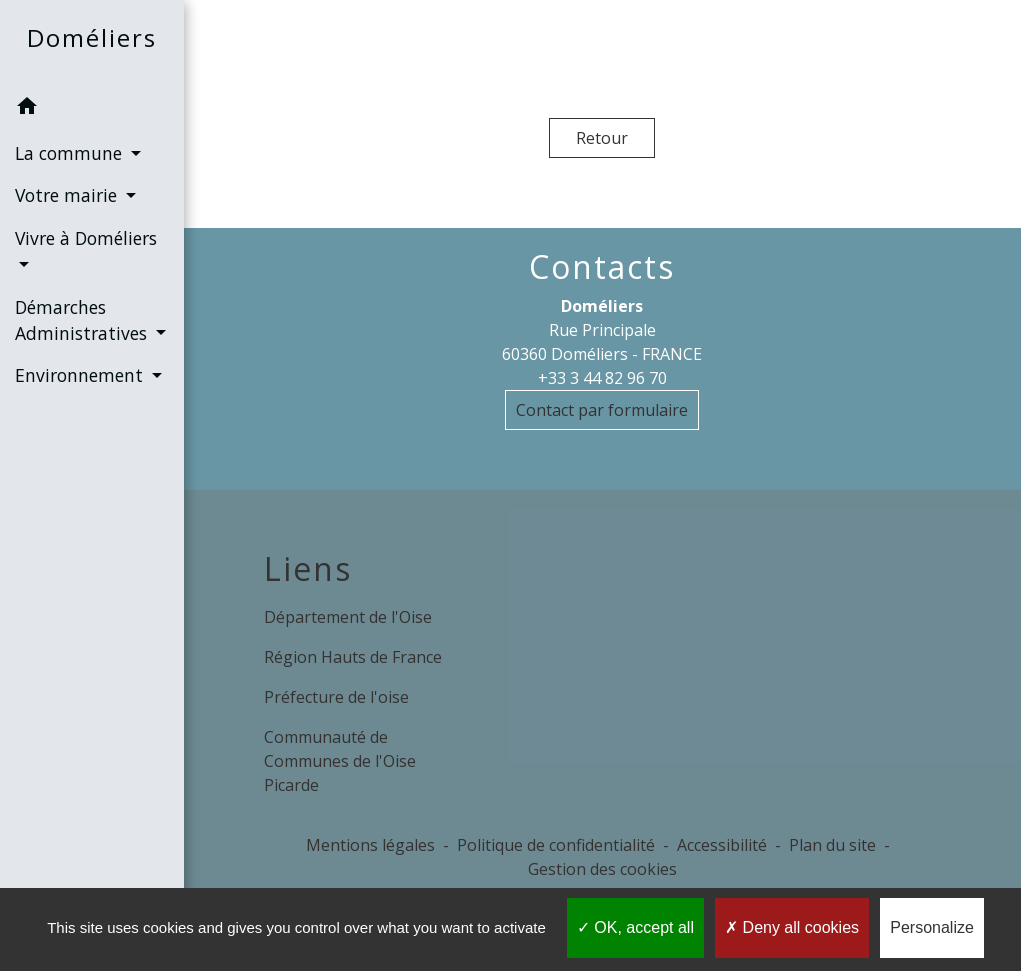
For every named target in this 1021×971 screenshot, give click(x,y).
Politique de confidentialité (556, 845)
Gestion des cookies (602, 869)
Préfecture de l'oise (336, 697)
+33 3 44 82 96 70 (602, 378)
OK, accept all (635, 927)
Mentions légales (370, 845)
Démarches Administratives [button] (83, 320)
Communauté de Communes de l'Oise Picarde (340, 761)
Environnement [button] (81, 375)
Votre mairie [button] (68, 195)
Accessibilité (722, 845)
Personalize (932, 927)
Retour (602, 138)
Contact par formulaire (602, 410)
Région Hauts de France (353, 657)
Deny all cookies (792, 927)
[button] (92, 109)
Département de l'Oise (348, 617)
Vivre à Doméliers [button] (86, 238)
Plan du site (832, 845)
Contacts (602, 267)
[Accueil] (92, 42)
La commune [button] (71, 153)
